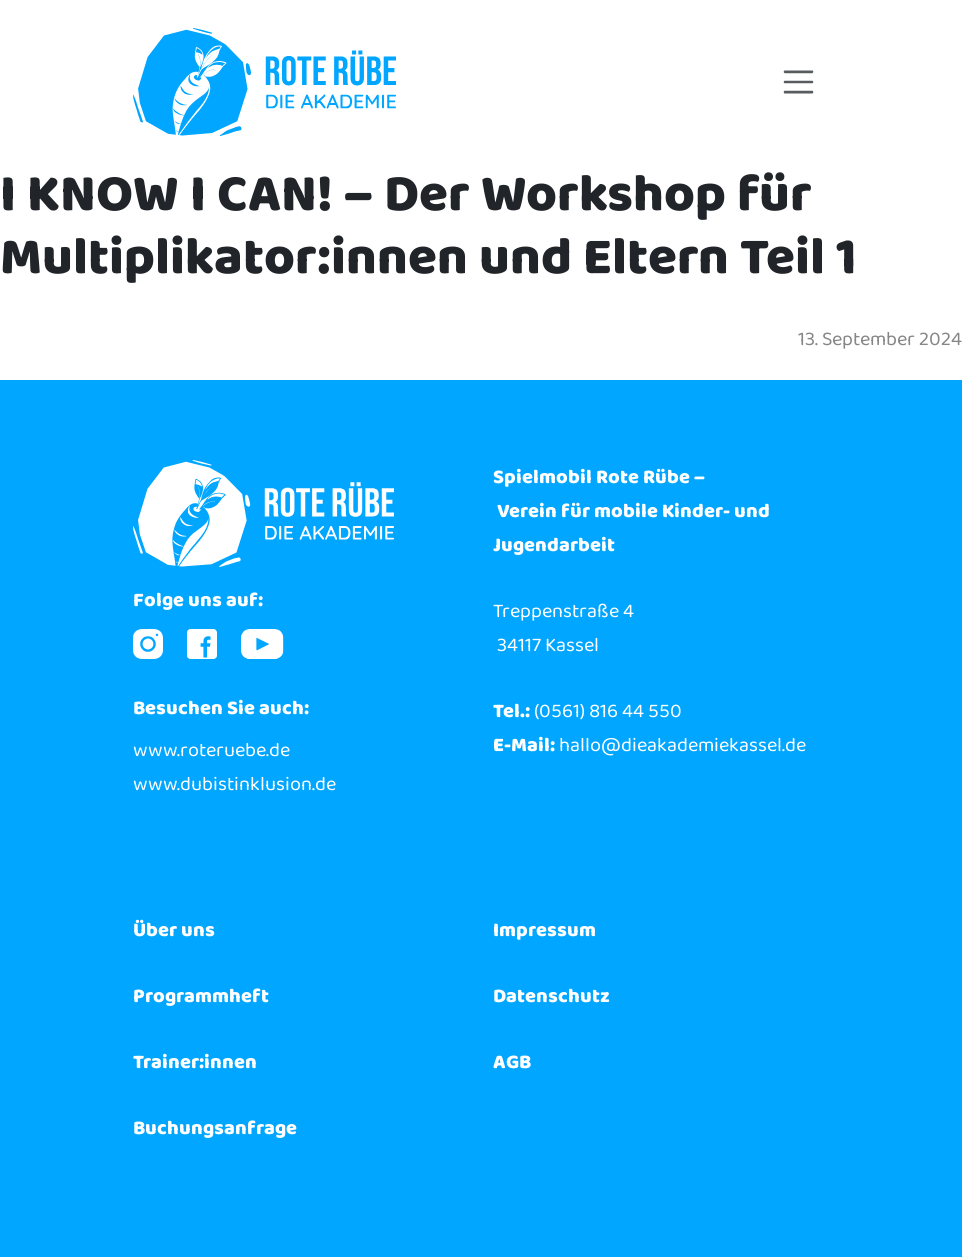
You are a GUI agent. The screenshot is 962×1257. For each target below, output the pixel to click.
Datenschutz (551, 996)
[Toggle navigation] (799, 82)
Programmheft (201, 996)
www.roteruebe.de (211, 750)
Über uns (174, 930)
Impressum (544, 930)
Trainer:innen (195, 1062)
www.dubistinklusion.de (234, 784)
